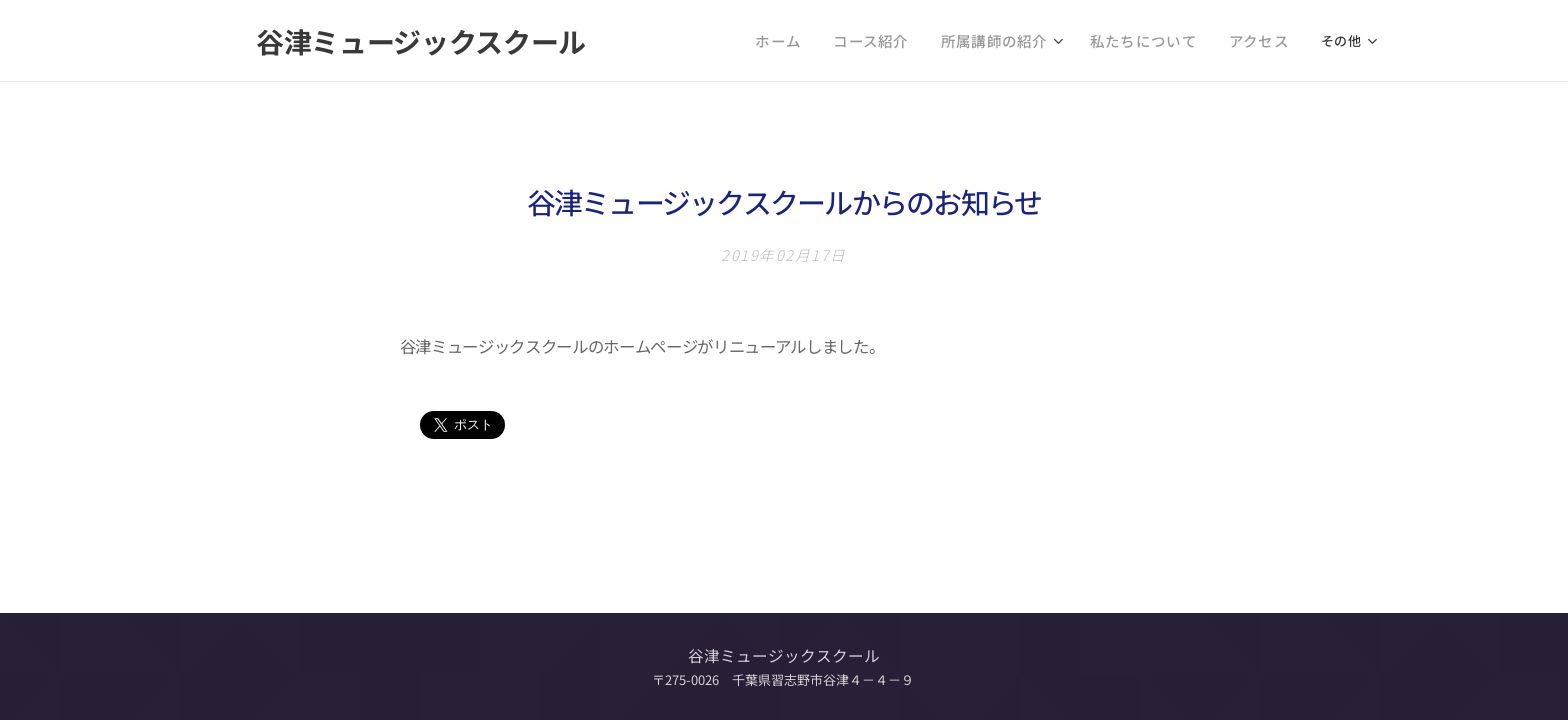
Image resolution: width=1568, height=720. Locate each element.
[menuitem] (720, 41)
